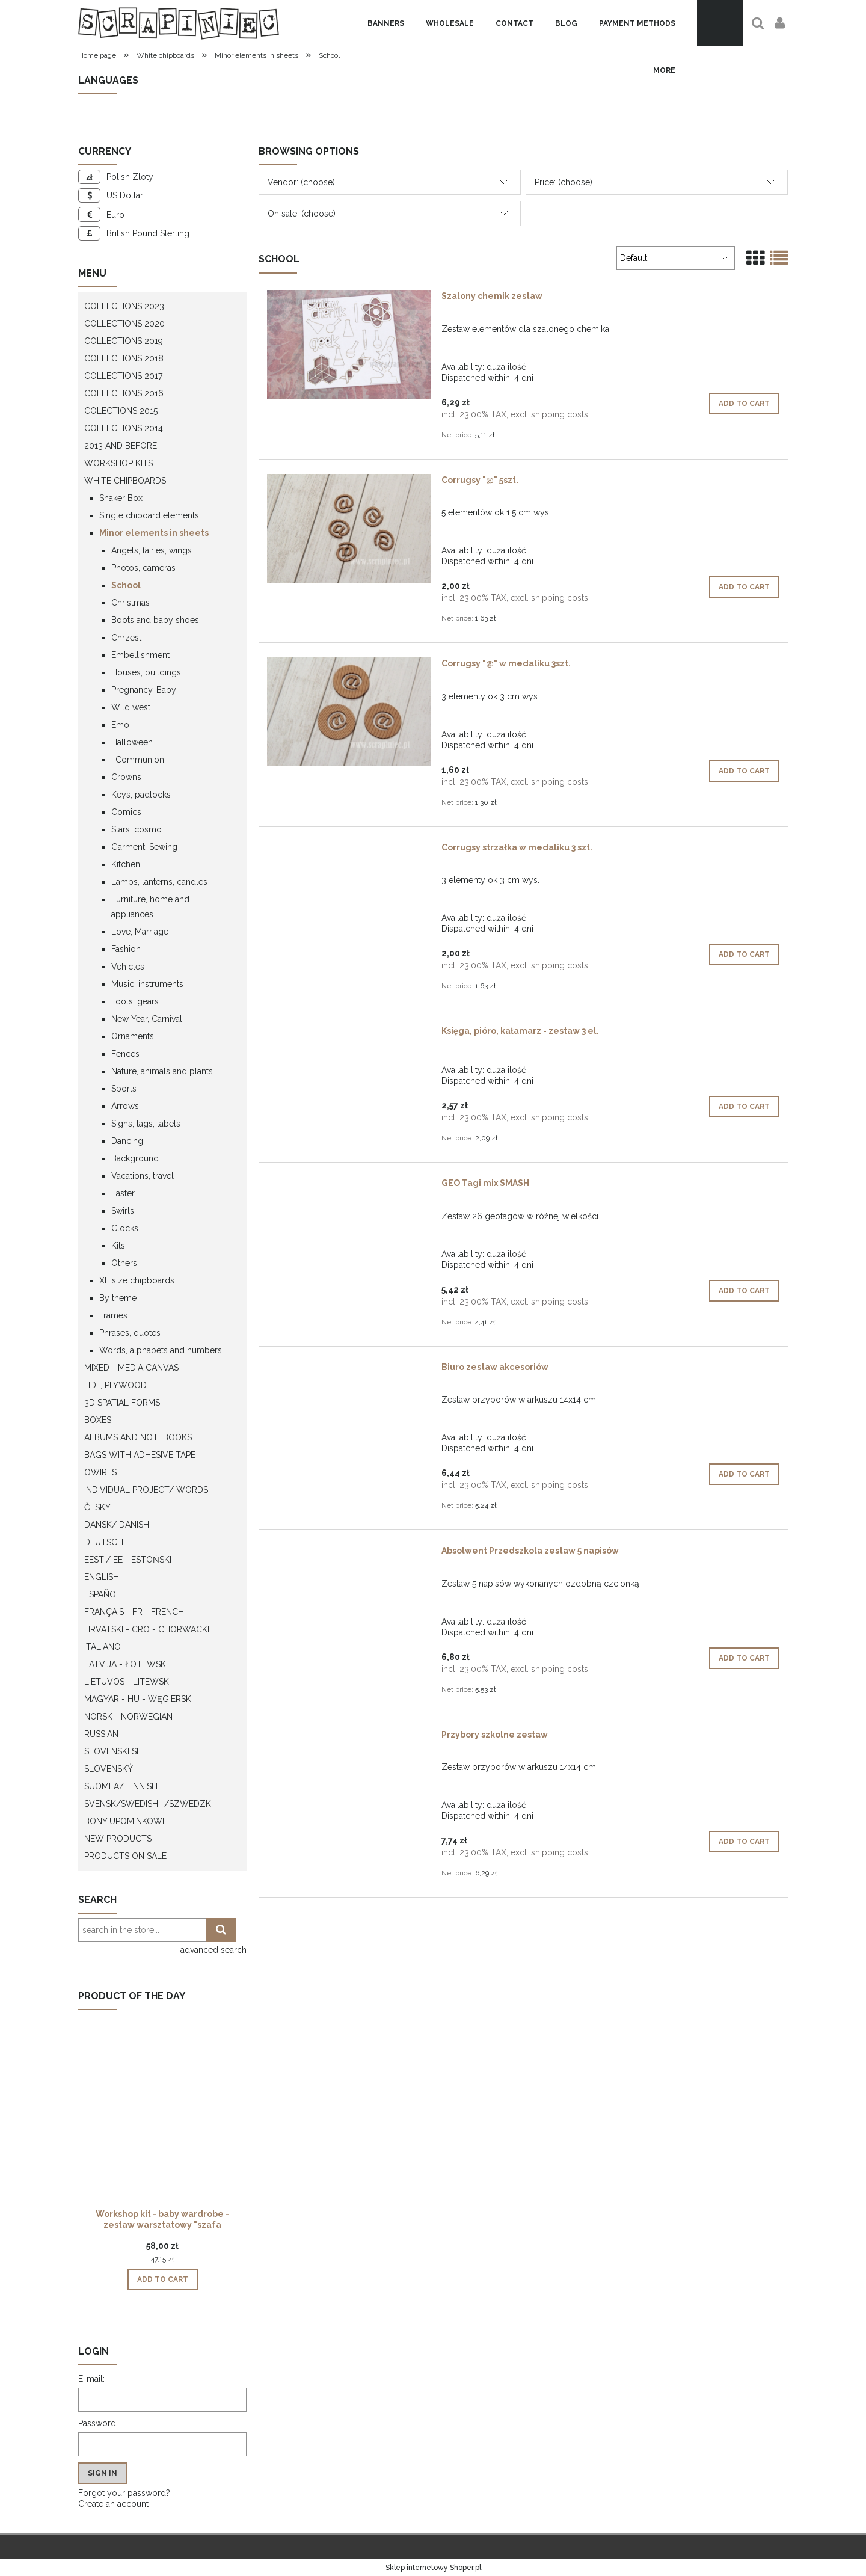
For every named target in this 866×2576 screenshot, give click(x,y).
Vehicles (127, 966)
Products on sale (125, 1856)
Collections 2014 (123, 428)
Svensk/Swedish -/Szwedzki (148, 1804)
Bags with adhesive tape (139, 1455)
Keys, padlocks (141, 794)
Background (135, 1158)
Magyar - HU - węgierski (138, 1699)
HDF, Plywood (115, 1385)
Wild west (130, 707)
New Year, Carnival (146, 1019)
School (126, 585)
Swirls (122, 1211)
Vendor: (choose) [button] (301, 182)
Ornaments (132, 1036)
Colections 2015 (121, 411)
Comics (126, 812)
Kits (118, 1245)
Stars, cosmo (136, 829)
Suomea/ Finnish (121, 1786)
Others (124, 1263)
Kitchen (125, 864)
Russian (101, 1734)
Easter (123, 1193)
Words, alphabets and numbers (160, 1350)
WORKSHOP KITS (118, 463)
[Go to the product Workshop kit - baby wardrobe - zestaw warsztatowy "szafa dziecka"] (162, 2129)
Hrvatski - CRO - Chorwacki (146, 1629)
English (101, 1577)
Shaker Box (121, 498)
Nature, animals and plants (162, 1071)
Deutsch (103, 1542)
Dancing (127, 1141)
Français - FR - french (134, 1612)
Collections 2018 (124, 358)
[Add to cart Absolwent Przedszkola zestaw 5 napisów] (744, 1658)
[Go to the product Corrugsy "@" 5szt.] (349, 528)
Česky (97, 1507)
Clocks (124, 1228)
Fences (125, 1054)
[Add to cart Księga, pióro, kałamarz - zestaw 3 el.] (744, 1106)
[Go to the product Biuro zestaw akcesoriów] (349, 1370)
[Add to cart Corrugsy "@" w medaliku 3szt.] (744, 771)
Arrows (125, 1106)
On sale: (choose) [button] (302, 213)
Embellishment (140, 655)
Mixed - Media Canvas (131, 1368)
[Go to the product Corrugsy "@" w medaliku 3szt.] (349, 711)
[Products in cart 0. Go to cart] (720, 23)
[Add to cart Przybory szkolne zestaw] (744, 1841)
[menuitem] (386, 23)
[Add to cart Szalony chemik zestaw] (744, 403)
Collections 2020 (124, 323)
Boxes (97, 1420)
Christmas (130, 602)
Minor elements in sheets (154, 533)
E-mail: (91, 2379)
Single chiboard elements (149, 515)
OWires (100, 1472)
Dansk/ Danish (116, 1524)
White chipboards (125, 480)
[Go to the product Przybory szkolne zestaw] (349, 1738)
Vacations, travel (142, 1176)
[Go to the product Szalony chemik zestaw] (349, 344)
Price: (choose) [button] (563, 182)
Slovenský (108, 1769)
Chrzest (126, 637)
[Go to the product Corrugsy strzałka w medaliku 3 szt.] (349, 850)
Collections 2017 (123, 376)
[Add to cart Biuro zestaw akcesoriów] (744, 1474)
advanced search (213, 1950)
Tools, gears (135, 1001)
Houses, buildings (146, 672)
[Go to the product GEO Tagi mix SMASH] (349, 1186)
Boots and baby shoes (155, 620)
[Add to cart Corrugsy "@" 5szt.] (744, 587)
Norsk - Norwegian (128, 1716)
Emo (120, 725)
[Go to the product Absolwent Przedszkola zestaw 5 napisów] (349, 1554)
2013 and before (120, 445)
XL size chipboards (136, 1280)
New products (118, 1838)
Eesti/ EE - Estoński (127, 1559)
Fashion (126, 949)
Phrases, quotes (130, 1333)
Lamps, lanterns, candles (159, 882)
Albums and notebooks (138, 1437)
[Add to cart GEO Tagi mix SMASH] (744, 1291)
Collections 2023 (124, 306)
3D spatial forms (122, 1402)
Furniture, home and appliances (150, 906)
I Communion (137, 759)
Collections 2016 (124, 393)
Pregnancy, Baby (143, 690)
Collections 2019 (123, 341)
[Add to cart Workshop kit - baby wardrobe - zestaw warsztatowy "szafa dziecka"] (162, 2279)
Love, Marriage (139, 931)
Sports (124, 1088)
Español (102, 1594)
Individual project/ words (146, 1490)
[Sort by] (675, 258)
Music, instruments (147, 984)
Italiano (102, 1647)
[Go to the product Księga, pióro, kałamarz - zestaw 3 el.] (349, 1034)
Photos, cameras (143, 568)
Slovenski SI (111, 1751)
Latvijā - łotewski (126, 1664)
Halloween (132, 742)
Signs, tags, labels (145, 1123)
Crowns (126, 777)
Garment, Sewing (144, 847)
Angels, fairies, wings (151, 550)
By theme (118, 1298)
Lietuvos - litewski (127, 1681)
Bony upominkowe (125, 1821)
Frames (113, 1315)
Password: (98, 2423)
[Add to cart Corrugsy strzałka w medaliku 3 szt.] (744, 954)
